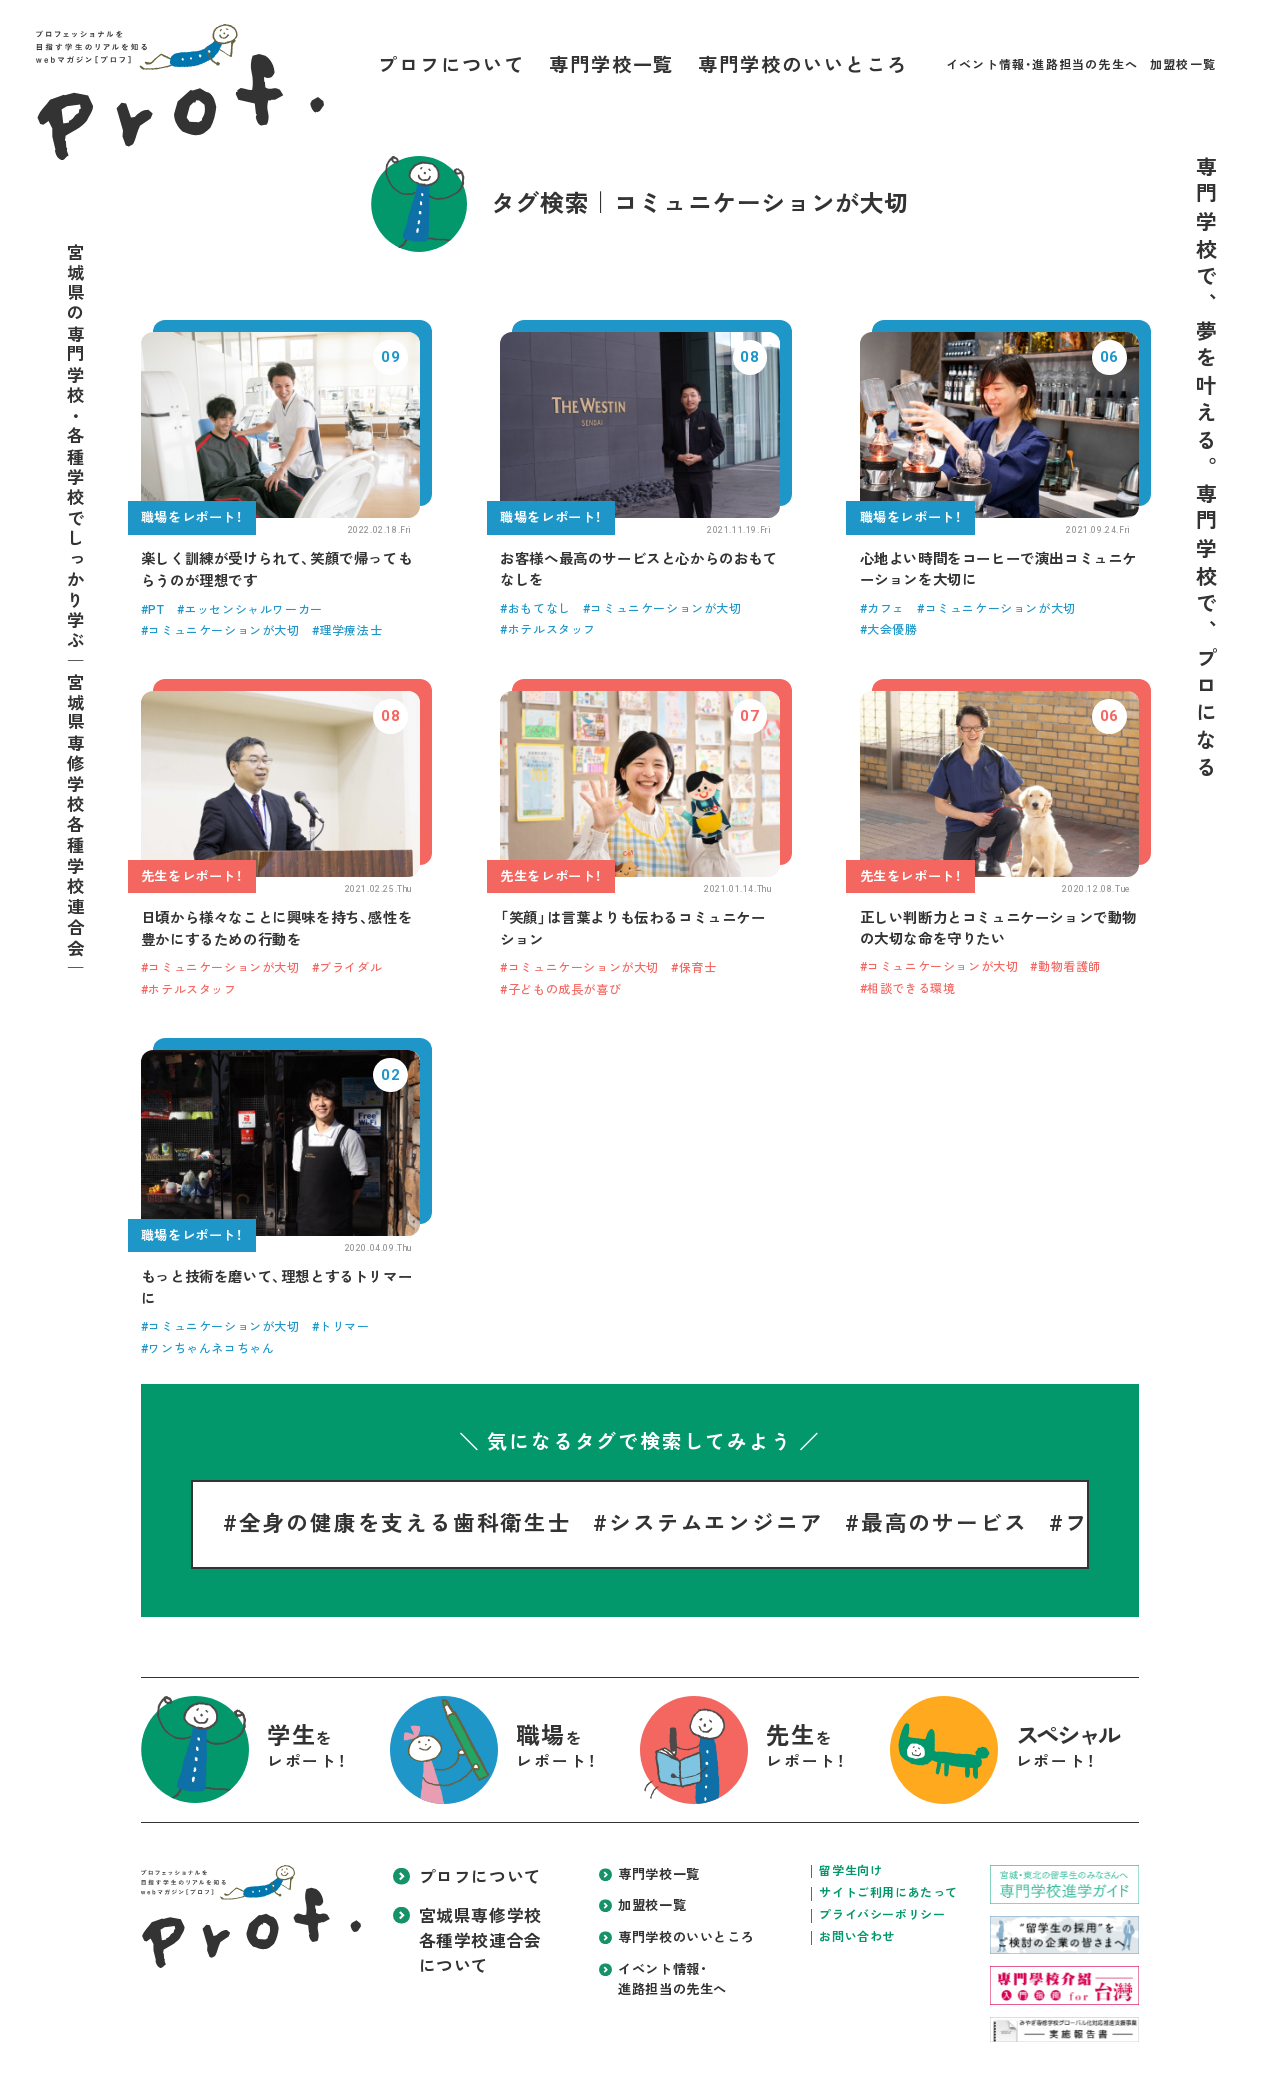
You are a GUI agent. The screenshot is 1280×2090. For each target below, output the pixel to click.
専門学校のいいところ (802, 65)
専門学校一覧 (612, 65)
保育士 (698, 968)
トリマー (344, 1327)
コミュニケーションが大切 (223, 631)
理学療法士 (350, 631)
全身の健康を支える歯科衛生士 (405, 1523)
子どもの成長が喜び (564, 990)
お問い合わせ (857, 1937)
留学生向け (850, 1871)
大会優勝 (892, 630)
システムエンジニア (716, 1523)
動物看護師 (1069, 967)
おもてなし (539, 609)
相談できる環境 (911, 989)
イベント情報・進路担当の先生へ (1042, 65)
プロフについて (451, 65)
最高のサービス (944, 1523)
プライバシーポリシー (882, 1915)
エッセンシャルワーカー (253, 610)
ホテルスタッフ (552, 630)
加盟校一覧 (1183, 65)
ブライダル (350, 968)
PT (156, 610)
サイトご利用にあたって (888, 1893)
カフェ (886, 609)
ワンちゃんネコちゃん (211, 1349)
